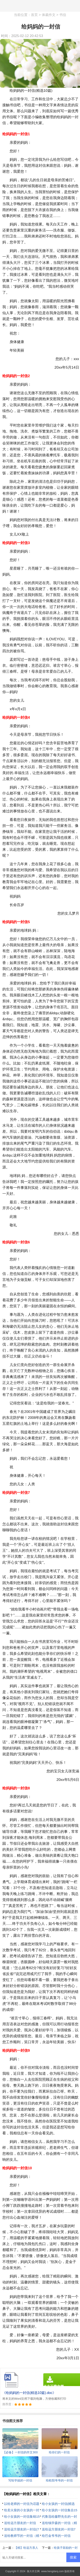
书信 (62, 15)
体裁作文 (48, 15)
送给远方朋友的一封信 (20, 2523)
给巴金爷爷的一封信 (56, 2535)
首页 (34, 15)
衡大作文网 (33, 2571)
